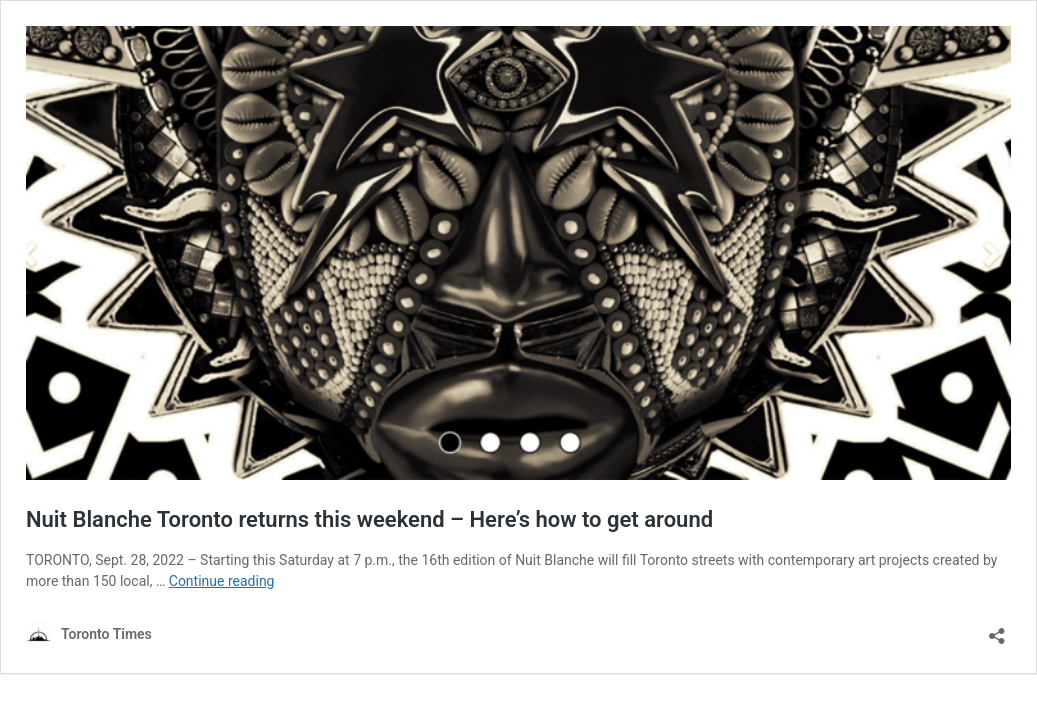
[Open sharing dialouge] (997, 629)
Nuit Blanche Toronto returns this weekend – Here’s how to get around (369, 519)
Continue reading (222, 581)
